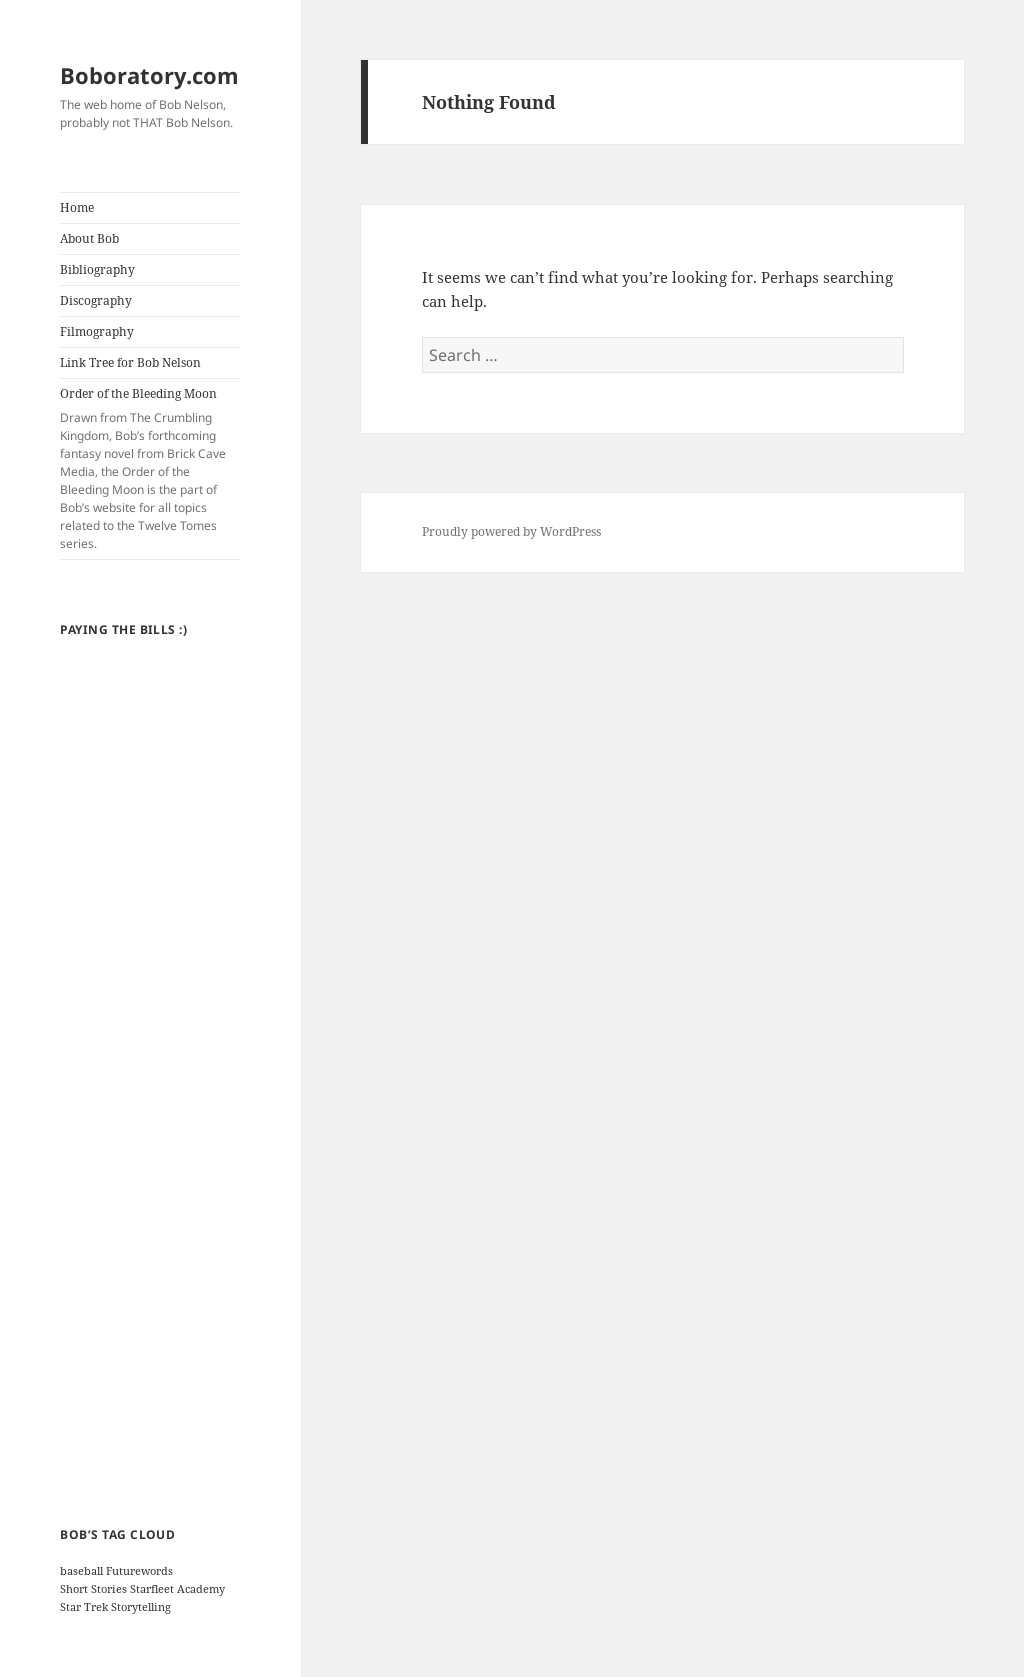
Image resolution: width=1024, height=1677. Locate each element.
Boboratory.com (149, 75)
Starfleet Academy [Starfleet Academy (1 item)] (177, 1589)
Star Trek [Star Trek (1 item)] (84, 1607)
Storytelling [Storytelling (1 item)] (141, 1607)
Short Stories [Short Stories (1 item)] (93, 1589)
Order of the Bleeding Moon (150, 469)
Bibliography (97, 269)
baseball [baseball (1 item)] (81, 1571)
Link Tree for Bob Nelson (130, 362)
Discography (96, 300)
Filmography (97, 331)
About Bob (89, 238)
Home (77, 207)
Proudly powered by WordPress (511, 531)
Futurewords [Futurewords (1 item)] (139, 1571)
